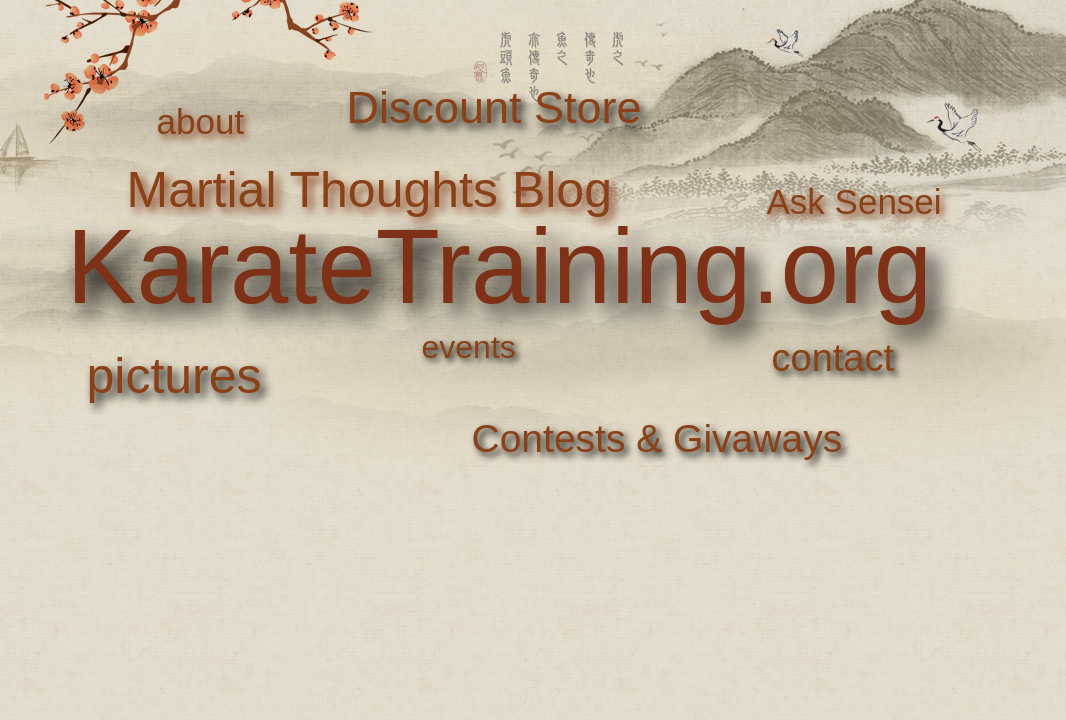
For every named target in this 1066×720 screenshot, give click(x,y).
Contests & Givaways (657, 438)
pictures (174, 376)
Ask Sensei (854, 201)
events (469, 347)
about (201, 121)
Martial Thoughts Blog (369, 190)
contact (833, 358)
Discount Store (494, 107)
